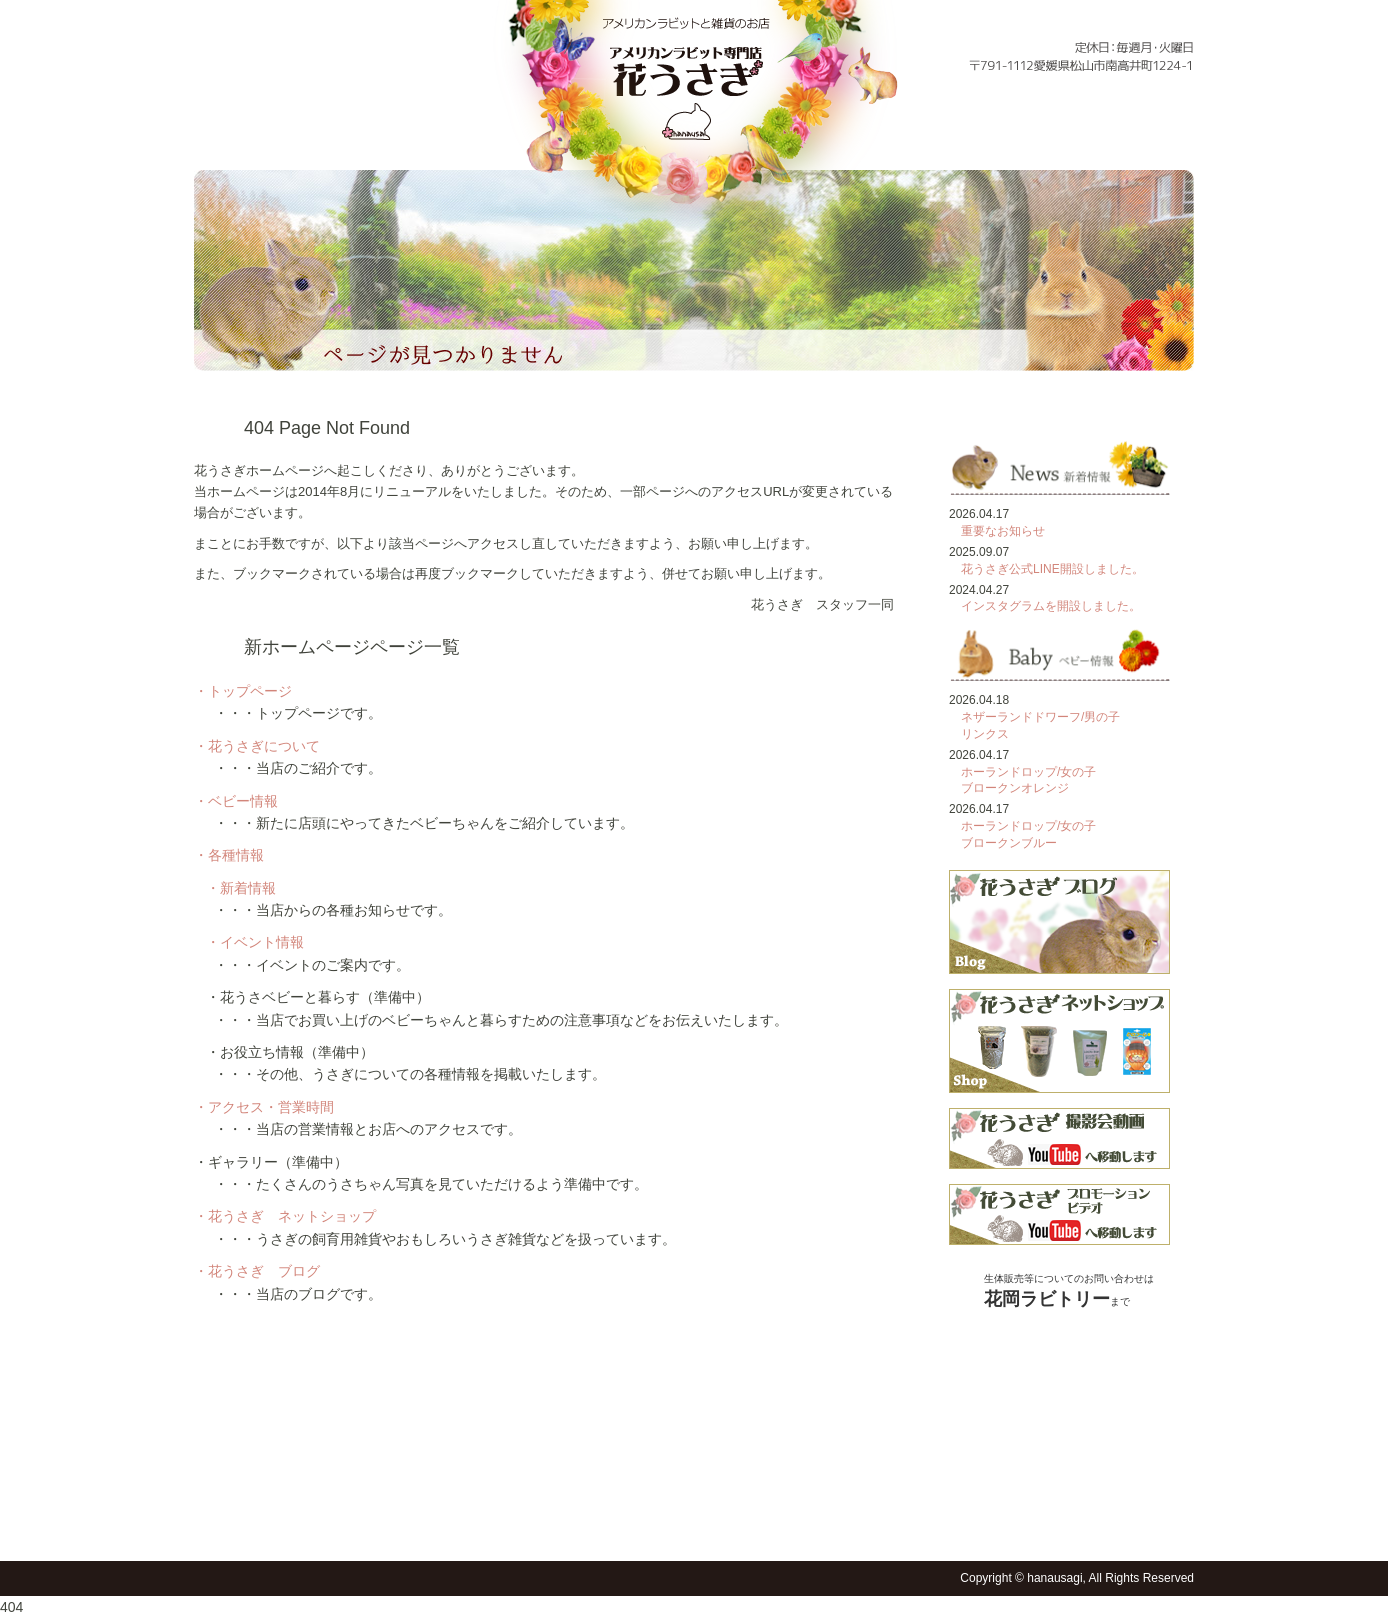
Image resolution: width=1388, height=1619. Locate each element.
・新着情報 (241, 888)
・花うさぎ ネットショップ (285, 1216)
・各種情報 (229, 855)
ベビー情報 (482, 138)
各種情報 (886, 138)
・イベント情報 (255, 942)
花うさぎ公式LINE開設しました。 (1052, 569)
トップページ (232, 138)
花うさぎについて (358, 138)
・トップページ (243, 691)
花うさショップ (757, 1527)
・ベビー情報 (236, 801)
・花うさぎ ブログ (257, 1271)
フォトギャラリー (1154, 138)
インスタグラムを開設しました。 (1051, 606)
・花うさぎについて (257, 746)
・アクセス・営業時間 (264, 1107)
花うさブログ (807, 1527)
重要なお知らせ (1003, 531)
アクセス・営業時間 (1022, 138)
